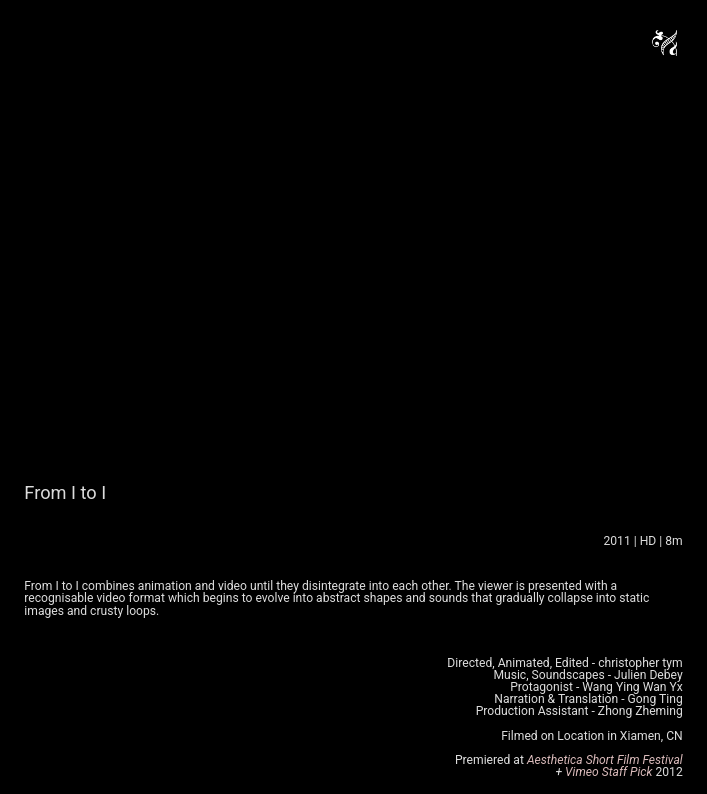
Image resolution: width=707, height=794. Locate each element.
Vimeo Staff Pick (610, 772)
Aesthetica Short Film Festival (605, 760)
